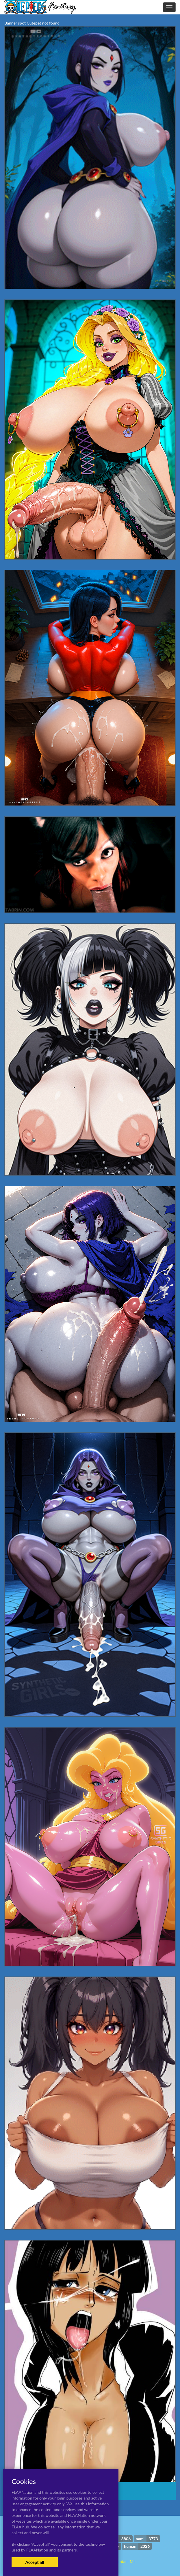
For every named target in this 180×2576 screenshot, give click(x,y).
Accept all (34, 2562)
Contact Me (125, 2561)
